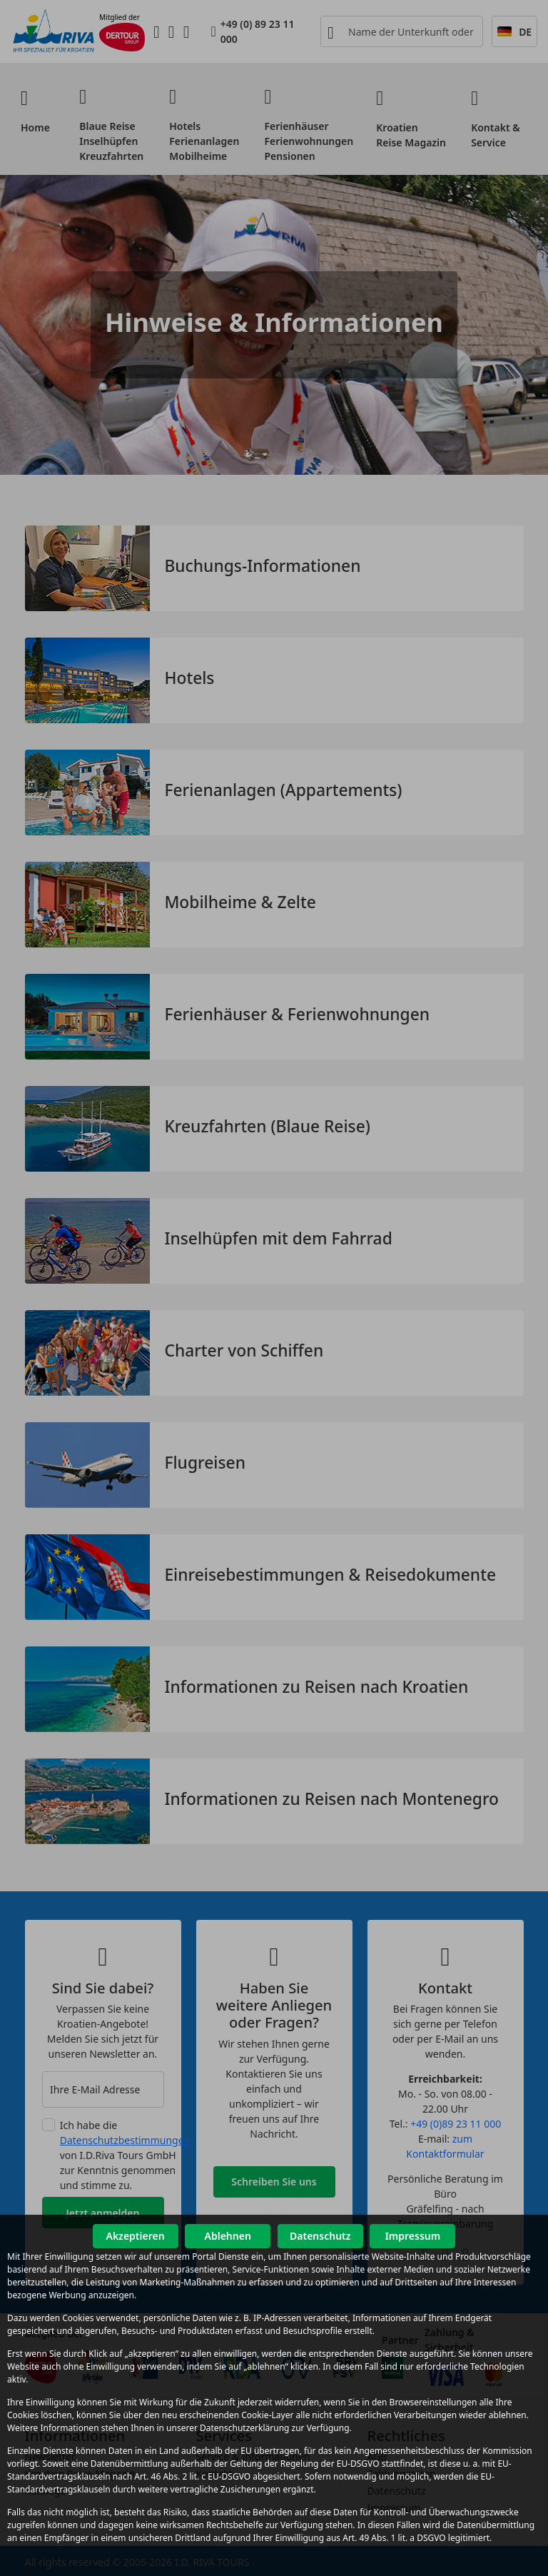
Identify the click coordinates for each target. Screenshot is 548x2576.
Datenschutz (320, 2236)
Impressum (413, 2236)
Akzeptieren (135, 2236)
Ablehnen (228, 2236)
